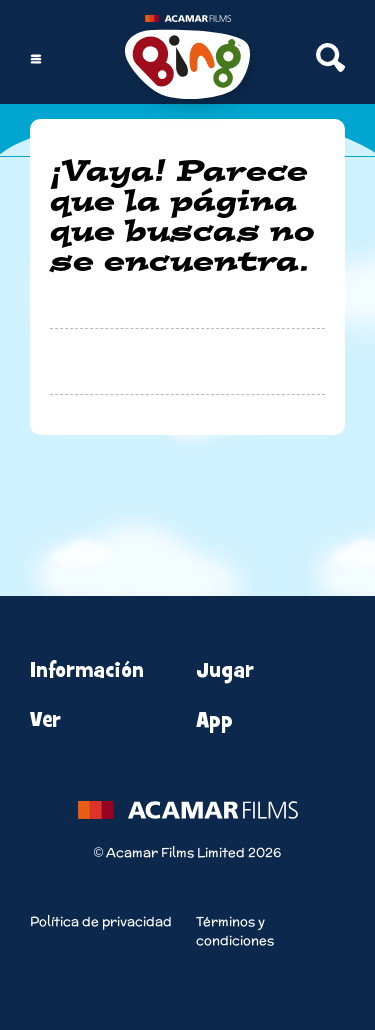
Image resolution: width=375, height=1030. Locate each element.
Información (87, 670)
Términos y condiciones (235, 931)
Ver (45, 720)
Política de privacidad (101, 921)
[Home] (187, 59)
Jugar (225, 670)
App (214, 720)
